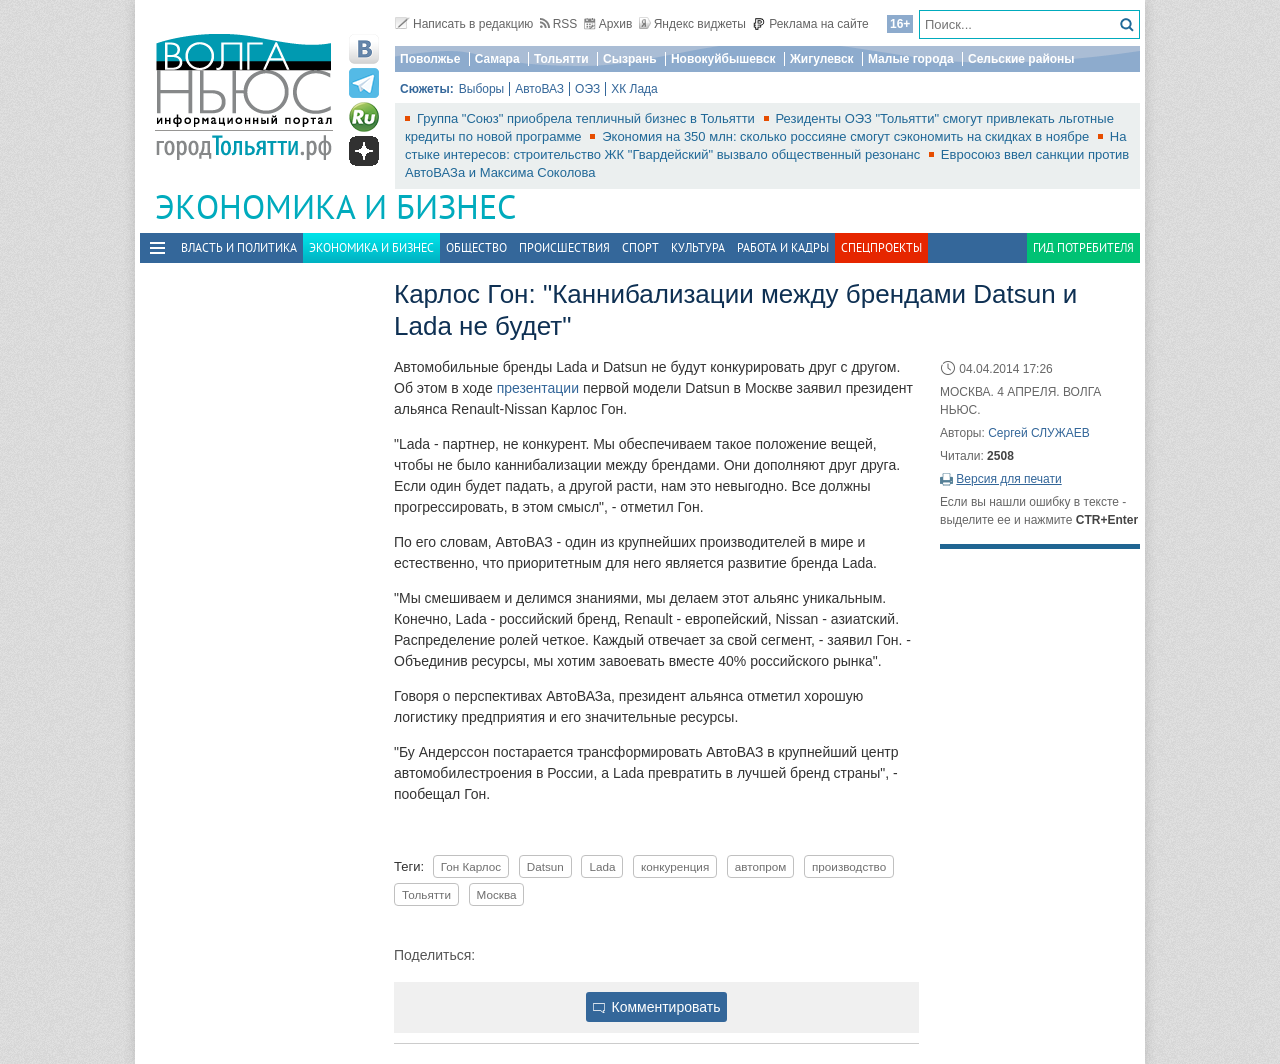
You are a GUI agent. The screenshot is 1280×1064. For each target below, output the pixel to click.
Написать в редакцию (464, 24)
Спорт (640, 247)
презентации (536, 388)
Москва (497, 894)
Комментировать (657, 1007)
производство (849, 866)
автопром (761, 866)
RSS (559, 24)
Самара (497, 59)
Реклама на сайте (810, 24)
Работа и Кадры (783, 247)
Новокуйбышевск (723, 59)
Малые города (911, 59)
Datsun (545, 866)
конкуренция (675, 866)
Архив (608, 24)
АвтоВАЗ (539, 89)
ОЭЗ (587, 89)
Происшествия (564, 247)
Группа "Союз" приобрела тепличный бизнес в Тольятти (588, 118)
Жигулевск (822, 59)
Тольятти (561, 59)
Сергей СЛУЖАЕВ (1039, 433)
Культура (698, 247)
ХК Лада (634, 89)
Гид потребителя (1083, 247)
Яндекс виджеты (692, 24)
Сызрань (630, 59)
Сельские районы (1021, 59)
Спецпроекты (881, 247)
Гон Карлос (471, 866)
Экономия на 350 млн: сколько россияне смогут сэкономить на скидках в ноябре (847, 136)
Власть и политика (239, 247)
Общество (476, 247)
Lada (602, 866)
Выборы (481, 89)
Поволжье (430, 59)
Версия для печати (1008, 479)
